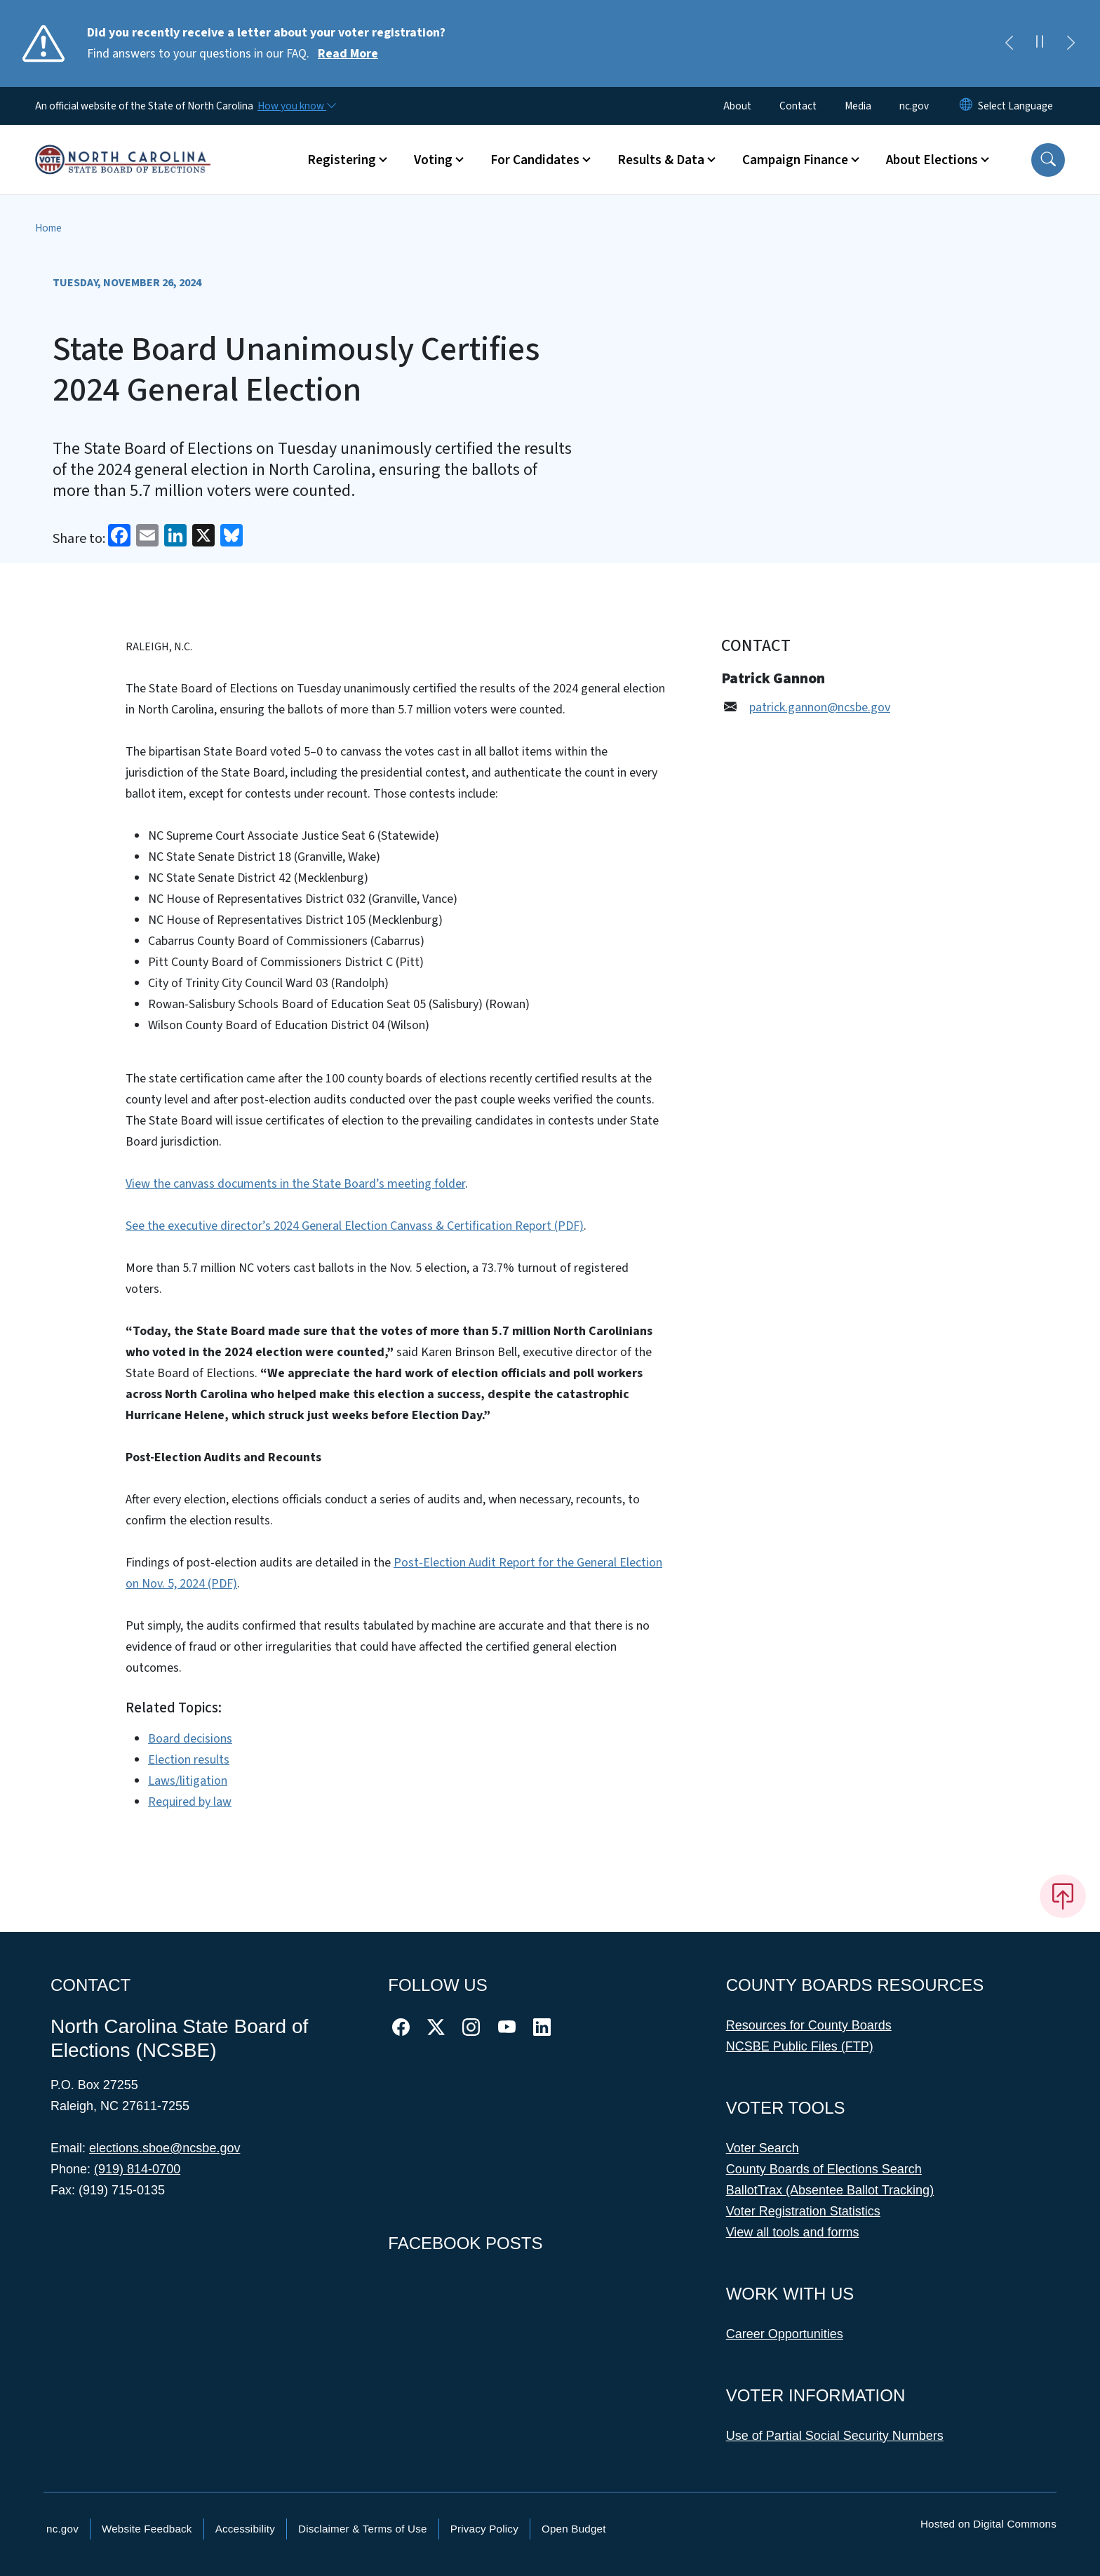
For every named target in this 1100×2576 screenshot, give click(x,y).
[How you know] (296, 105)
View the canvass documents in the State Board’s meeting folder (295, 1184)
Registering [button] (341, 160)
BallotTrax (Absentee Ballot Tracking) (830, 2190)
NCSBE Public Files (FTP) (799, 2046)
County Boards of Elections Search (824, 2169)
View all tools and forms (792, 2232)
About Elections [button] (932, 160)
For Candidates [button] (534, 160)
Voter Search (762, 2148)
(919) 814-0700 (137, 2169)
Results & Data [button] (660, 160)
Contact (798, 106)
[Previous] (1008, 43)
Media (858, 106)
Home (48, 228)
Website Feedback (147, 2529)
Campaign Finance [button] (795, 160)
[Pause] (1039, 43)
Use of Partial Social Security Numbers (835, 2436)
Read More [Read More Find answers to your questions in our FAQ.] (348, 53)
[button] (1048, 160)
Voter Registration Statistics (803, 2211)
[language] (1015, 105)
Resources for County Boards (809, 2025)
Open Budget (574, 2529)
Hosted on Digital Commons (988, 2524)
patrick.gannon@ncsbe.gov (819, 707)
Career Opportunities (784, 2334)
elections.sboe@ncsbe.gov (164, 2148)
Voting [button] (433, 160)
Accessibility (245, 2529)
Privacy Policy (484, 2529)
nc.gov (914, 106)
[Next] (1070, 43)
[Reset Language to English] (966, 105)
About (737, 106)
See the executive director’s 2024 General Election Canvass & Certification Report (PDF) (355, 1226)
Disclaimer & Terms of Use (362, 2529)
